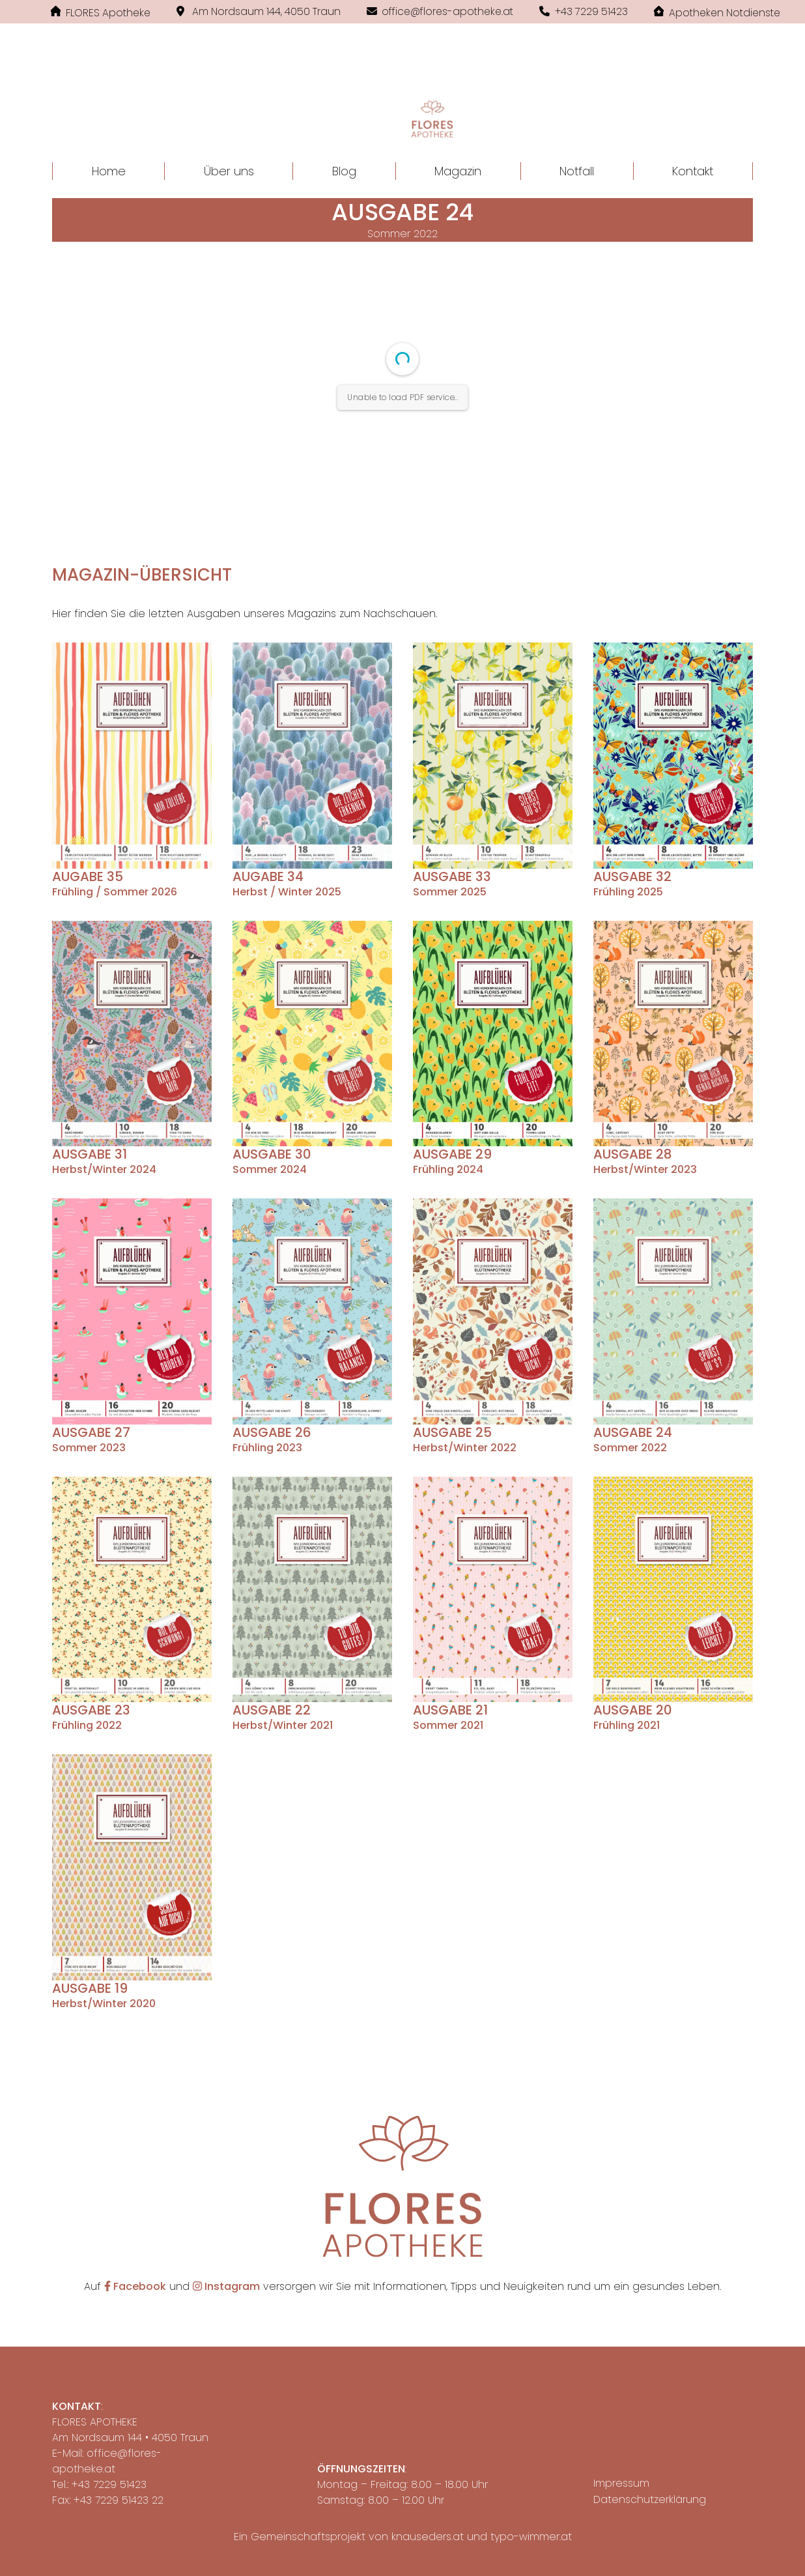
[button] (402, 101)
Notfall (576, 171)
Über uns (229, 171)
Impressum (621, 2483)
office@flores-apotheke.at (107, 2461)
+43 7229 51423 (109, 2484)
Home (109, 171)
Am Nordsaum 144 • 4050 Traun (130, 2437)
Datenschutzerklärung (649, 2499)
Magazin (457, 171)
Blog (344, 171)
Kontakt (692, 171)
